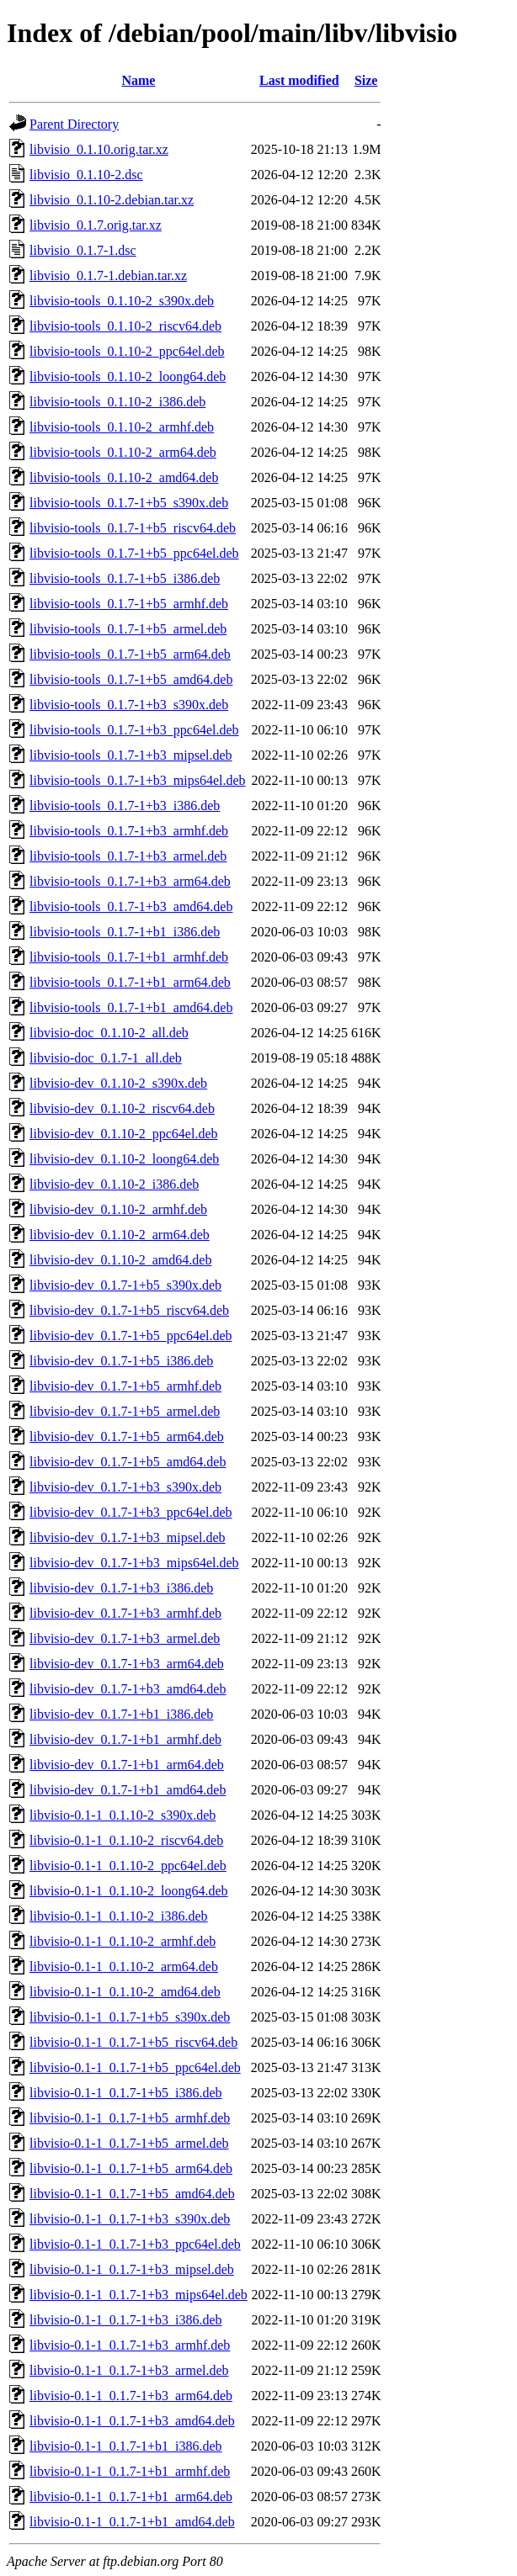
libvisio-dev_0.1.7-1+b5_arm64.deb (126, 1436)
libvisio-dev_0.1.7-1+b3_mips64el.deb (134, 1563)
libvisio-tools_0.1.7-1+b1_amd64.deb (130, 1007)
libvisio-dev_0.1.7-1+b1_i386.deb (121, 1714)
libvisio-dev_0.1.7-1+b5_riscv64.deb (129, 1310)
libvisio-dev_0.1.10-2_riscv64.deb (122, 1108)
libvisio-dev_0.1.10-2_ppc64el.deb (123, 1133)
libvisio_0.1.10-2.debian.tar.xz (111, 200)
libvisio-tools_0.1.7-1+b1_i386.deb (124, 932)
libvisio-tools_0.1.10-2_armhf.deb (121, 427)
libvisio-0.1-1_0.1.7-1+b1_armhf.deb (129, 2471)
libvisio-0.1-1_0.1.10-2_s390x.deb (122, 1815)
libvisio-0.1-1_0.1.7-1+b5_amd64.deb (132, 2193)
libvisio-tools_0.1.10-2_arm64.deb (122, 452)
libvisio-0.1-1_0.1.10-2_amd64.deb (125, 1992)
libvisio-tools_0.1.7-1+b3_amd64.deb (130, 906)
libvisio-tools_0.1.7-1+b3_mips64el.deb (137, 780)
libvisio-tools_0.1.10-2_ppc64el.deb (127, 351)
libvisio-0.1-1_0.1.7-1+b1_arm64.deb (130, 2496)
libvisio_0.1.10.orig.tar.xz (98, 149)
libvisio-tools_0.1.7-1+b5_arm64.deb (130, 654)
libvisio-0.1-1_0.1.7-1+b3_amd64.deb (132, 2421)
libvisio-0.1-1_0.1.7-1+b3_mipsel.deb (131, 2269)
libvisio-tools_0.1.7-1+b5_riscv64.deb (132, 528)
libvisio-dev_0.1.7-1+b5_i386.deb (121, 1361)
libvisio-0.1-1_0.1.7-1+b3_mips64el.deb (138, 2294)
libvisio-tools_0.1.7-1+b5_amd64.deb (130, 679)
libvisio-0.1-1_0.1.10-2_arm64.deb (123, 1966)
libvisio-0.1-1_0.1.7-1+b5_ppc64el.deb (135, 2067)
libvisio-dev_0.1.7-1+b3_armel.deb (124, 1638)
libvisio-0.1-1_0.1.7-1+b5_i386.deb (125, 2093)
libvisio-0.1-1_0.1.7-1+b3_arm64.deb (130, 2395)
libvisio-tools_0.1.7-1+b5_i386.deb (124, 578)
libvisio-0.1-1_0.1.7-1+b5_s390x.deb (129, 2017)
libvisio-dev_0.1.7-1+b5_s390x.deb (125, 1285)
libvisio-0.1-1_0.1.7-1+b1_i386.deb (125, 2446)
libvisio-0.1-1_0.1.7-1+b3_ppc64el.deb (135, 2244)
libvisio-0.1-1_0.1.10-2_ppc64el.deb (128, 1865)
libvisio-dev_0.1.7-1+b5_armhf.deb (125, 1386)
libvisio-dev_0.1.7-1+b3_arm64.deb (126, 1663)
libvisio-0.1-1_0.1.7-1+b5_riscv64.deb (133, 2042)
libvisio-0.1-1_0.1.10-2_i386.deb (118, 1916)
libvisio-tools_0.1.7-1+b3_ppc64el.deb (134, 730)
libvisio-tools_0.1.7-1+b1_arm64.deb (130, 982)
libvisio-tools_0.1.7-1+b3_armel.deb (128, 856)
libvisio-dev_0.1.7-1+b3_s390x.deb (125, 1487)
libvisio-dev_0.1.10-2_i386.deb (114, 1184)
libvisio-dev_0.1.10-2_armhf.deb (118, 1209)
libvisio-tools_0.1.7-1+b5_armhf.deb (128, 603)
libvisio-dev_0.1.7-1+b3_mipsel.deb (127, 1537)
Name (138, 80)
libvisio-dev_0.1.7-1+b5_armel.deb (124, 1411)
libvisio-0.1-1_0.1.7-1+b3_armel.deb (129, 2370)
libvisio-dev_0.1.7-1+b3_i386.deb (121, 1588)
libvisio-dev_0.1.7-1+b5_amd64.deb (127, 1462)
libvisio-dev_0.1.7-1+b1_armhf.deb (125, 1739)
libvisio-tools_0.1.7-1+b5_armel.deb (128, 629)
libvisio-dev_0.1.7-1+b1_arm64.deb (126, 1764)
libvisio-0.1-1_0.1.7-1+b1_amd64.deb (132, 2522)
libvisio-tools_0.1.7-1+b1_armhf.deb (128, 957)
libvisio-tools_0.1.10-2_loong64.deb (127, 376)
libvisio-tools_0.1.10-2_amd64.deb (123, 477)
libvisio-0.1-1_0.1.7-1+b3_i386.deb (125, 2320)
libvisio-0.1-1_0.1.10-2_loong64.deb (128, 1891)
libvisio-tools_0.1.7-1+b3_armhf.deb (128, 831)
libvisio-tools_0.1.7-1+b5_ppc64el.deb (134, 553)
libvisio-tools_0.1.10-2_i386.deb (117, 402)
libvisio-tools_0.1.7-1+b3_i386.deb (124, 805)
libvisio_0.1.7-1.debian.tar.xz (108, 275)
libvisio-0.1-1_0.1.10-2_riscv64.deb (126, 1840)
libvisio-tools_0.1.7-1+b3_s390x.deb (128, 704)
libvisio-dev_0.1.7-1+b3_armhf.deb (125, 1613)
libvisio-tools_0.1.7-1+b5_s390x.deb (128, 503)
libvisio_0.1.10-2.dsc (86, 174)
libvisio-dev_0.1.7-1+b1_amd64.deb (127, 1790)
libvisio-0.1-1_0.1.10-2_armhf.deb (122, 1941)
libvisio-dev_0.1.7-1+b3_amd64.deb (127, 1689)
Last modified (299, 80)
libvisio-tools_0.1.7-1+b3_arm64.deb (130, 881)
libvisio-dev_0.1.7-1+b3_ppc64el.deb (130, 1512)
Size (366, 80)
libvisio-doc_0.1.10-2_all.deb (109, 1033)
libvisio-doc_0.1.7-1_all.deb (105, 1058)
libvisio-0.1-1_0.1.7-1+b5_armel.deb (129, 2143)
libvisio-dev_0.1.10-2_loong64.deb (124, 1159)
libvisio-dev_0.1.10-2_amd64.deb (120, 1260)
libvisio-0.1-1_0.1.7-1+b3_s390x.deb (129, 2219)
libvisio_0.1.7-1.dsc (82, 250)
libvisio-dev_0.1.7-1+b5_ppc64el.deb (130, 1335)
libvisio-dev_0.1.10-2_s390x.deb (118, 1083)
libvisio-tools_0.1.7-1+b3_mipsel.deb (130, 755)
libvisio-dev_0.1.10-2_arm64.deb (119, 1234)
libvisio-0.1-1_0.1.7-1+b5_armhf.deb (129, 2118)
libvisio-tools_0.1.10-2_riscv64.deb (125, 326)
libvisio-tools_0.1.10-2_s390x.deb (121, 301)
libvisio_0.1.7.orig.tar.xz (95, 225)
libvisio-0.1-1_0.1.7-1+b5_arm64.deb (130, 2168)
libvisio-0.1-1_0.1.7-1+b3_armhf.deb (129, 2345)
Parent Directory (74, 124)
